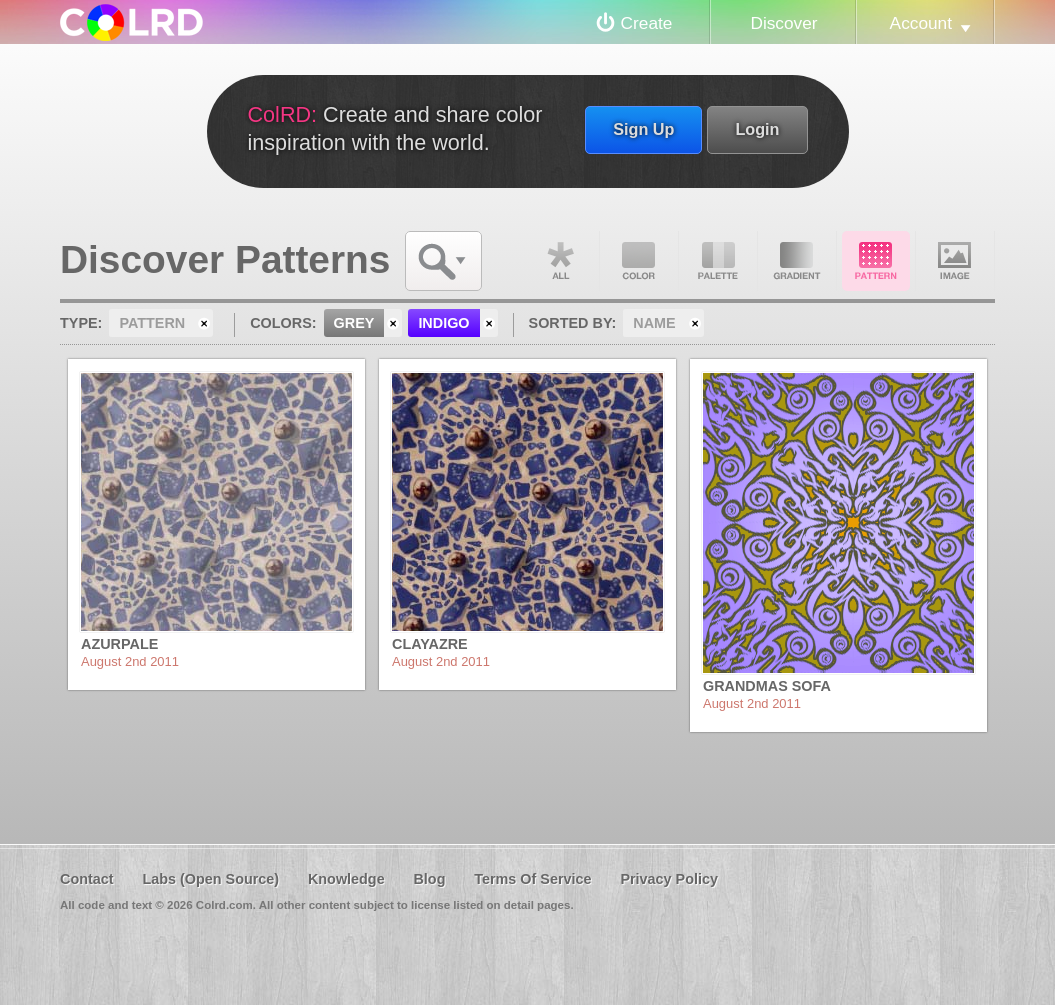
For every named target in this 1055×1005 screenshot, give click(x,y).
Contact (87, 879)
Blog (429, 879)
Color (639, 261)
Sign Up (643, 129)
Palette (718, 261)
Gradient (797, 261)
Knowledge (346, 879)
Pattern (876, 261)
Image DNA (955, 261)
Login (757, 129)
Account (921, 23)
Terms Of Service (532, 879)
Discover (783, 23)
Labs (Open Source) (210, 879)
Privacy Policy (669, 879)
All (560, 261)
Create (647, 23)
